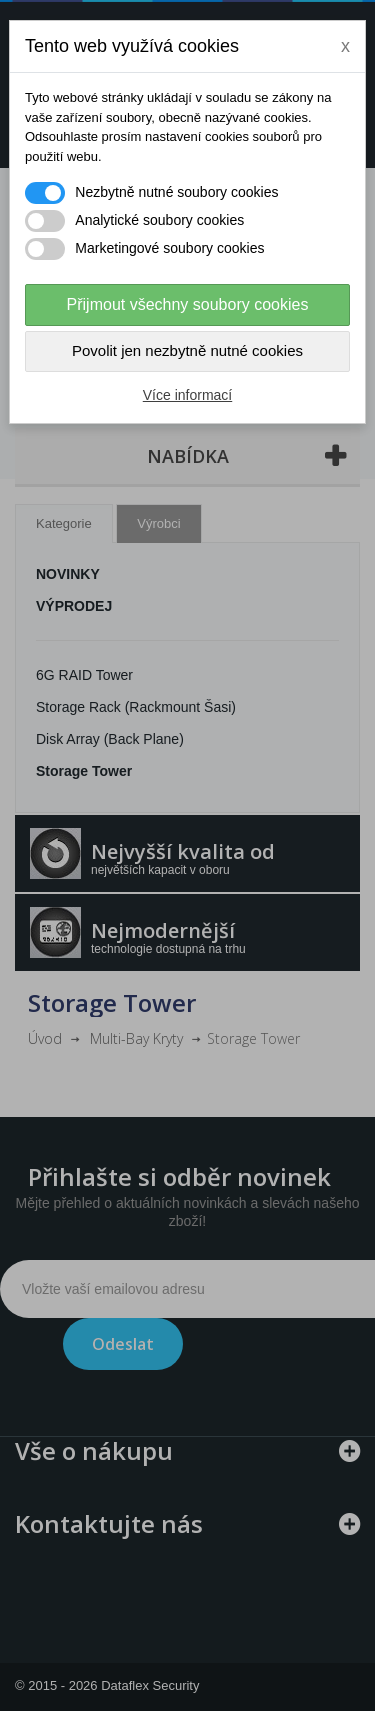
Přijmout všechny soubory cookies (188, 304)
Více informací (187, 395)
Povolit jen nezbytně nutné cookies (187, 350)
